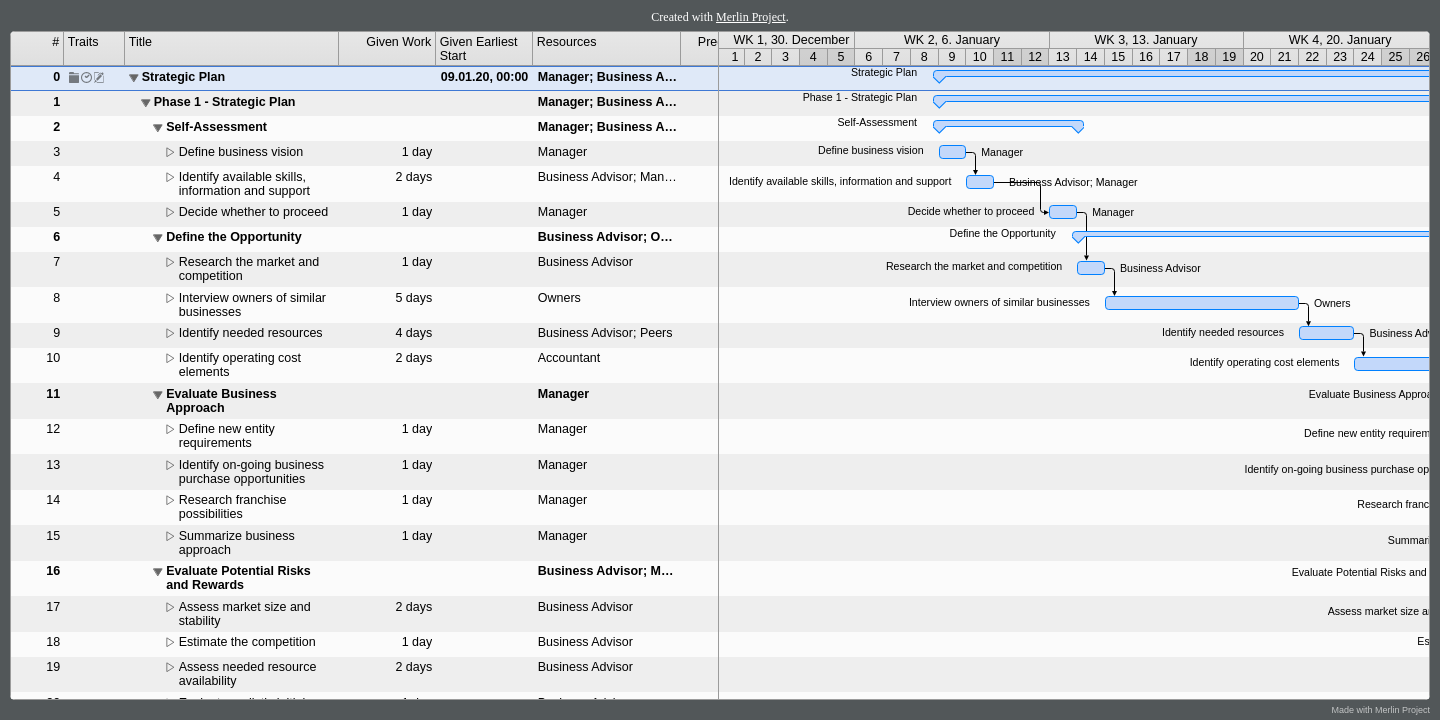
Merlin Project (751, 17)
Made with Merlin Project (1380, 710)
